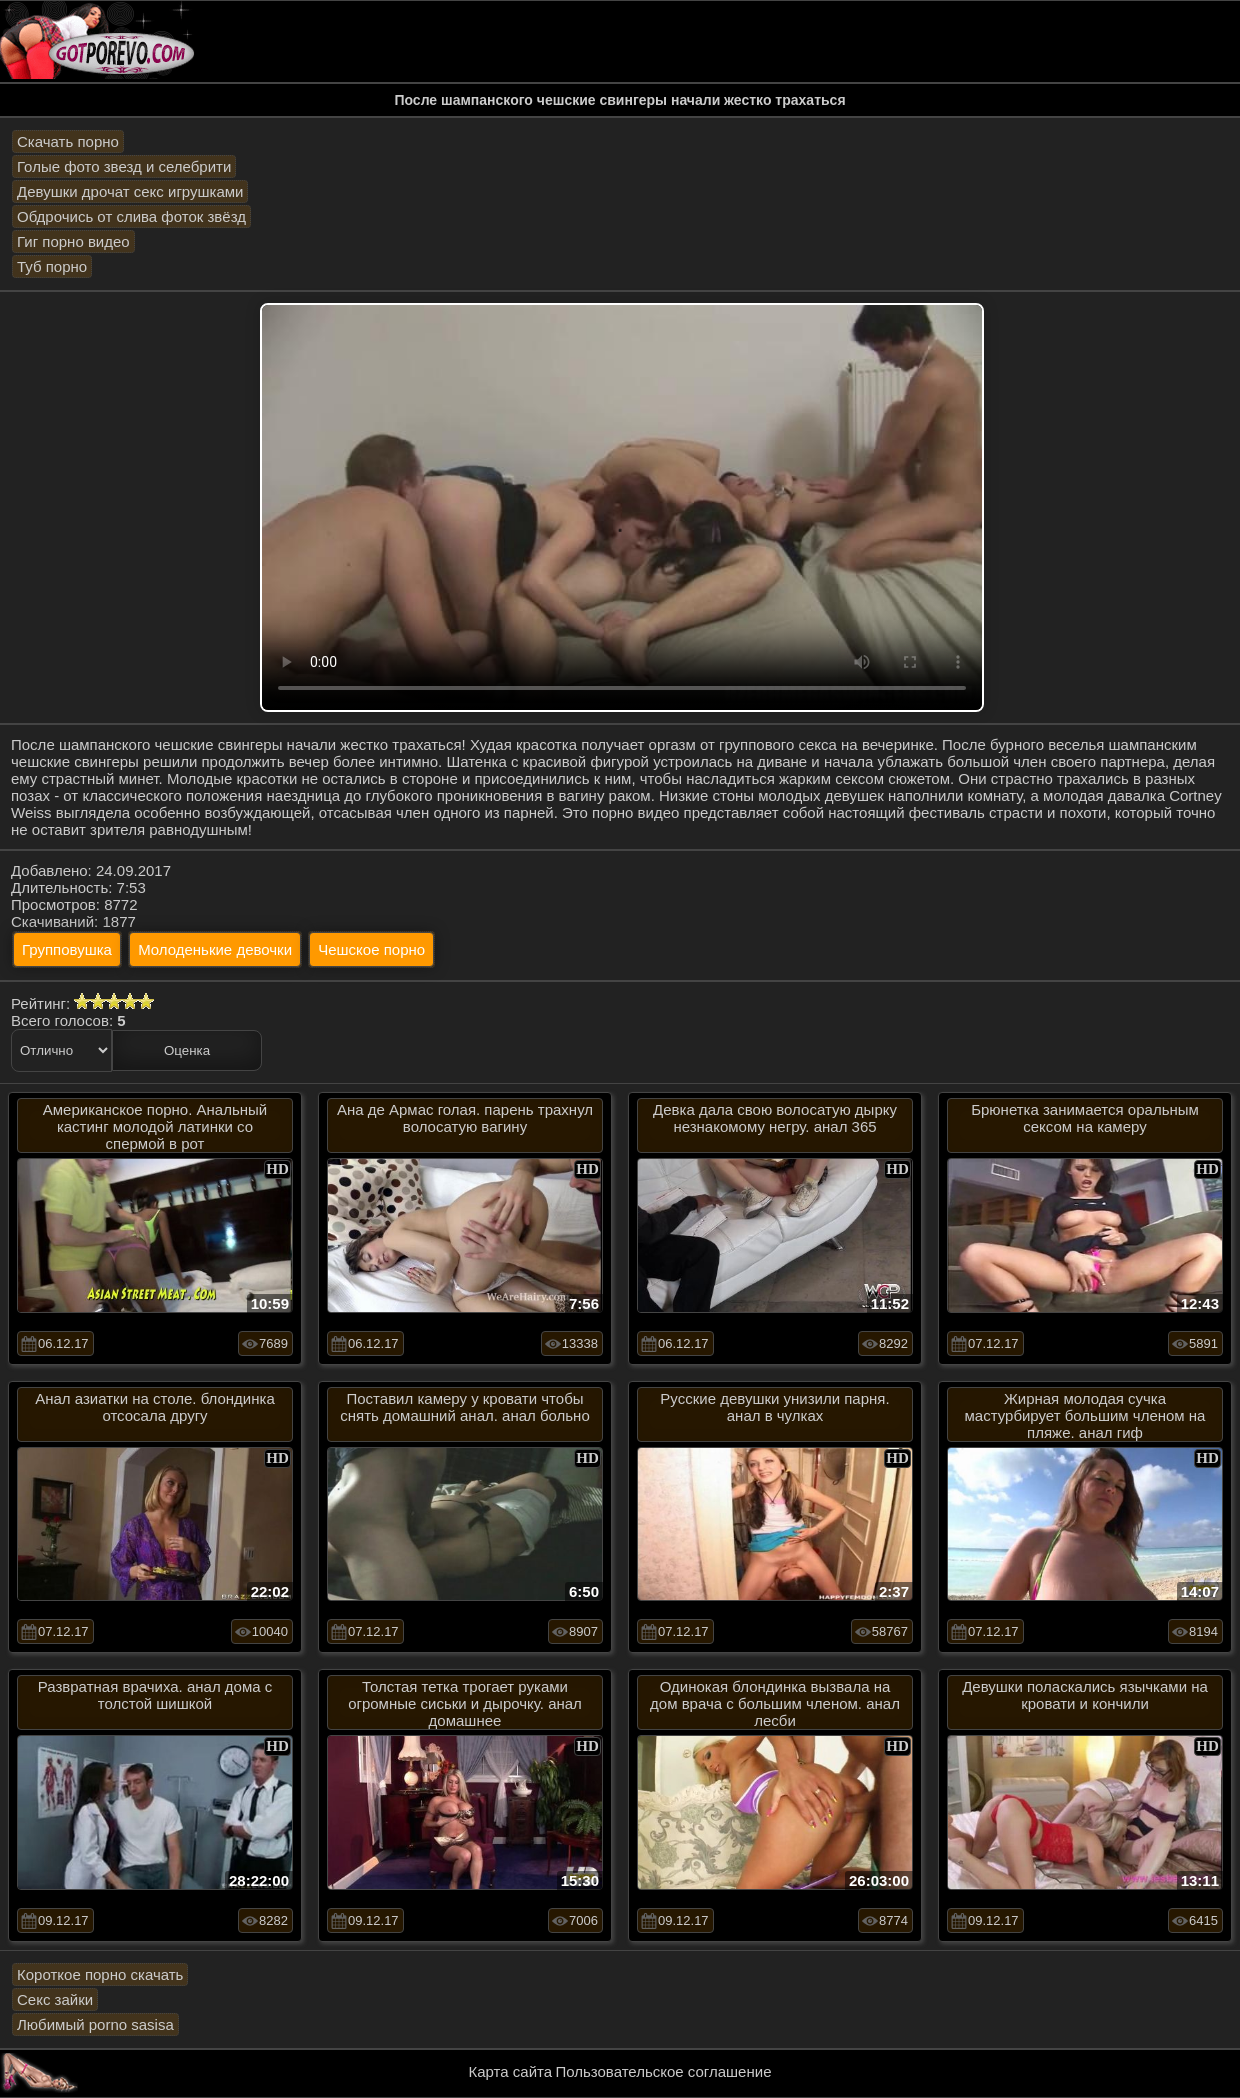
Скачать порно (68, 141)
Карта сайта (511, 2071)
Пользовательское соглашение (663, 2071)
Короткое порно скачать (100, 1974)
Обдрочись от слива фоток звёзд (131, 216)
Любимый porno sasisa (95, 2024)
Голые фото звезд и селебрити (124, 166)
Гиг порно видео (73, 241)
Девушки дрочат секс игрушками (130, 191)
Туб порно (52, 266)
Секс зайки (55, 1999)
